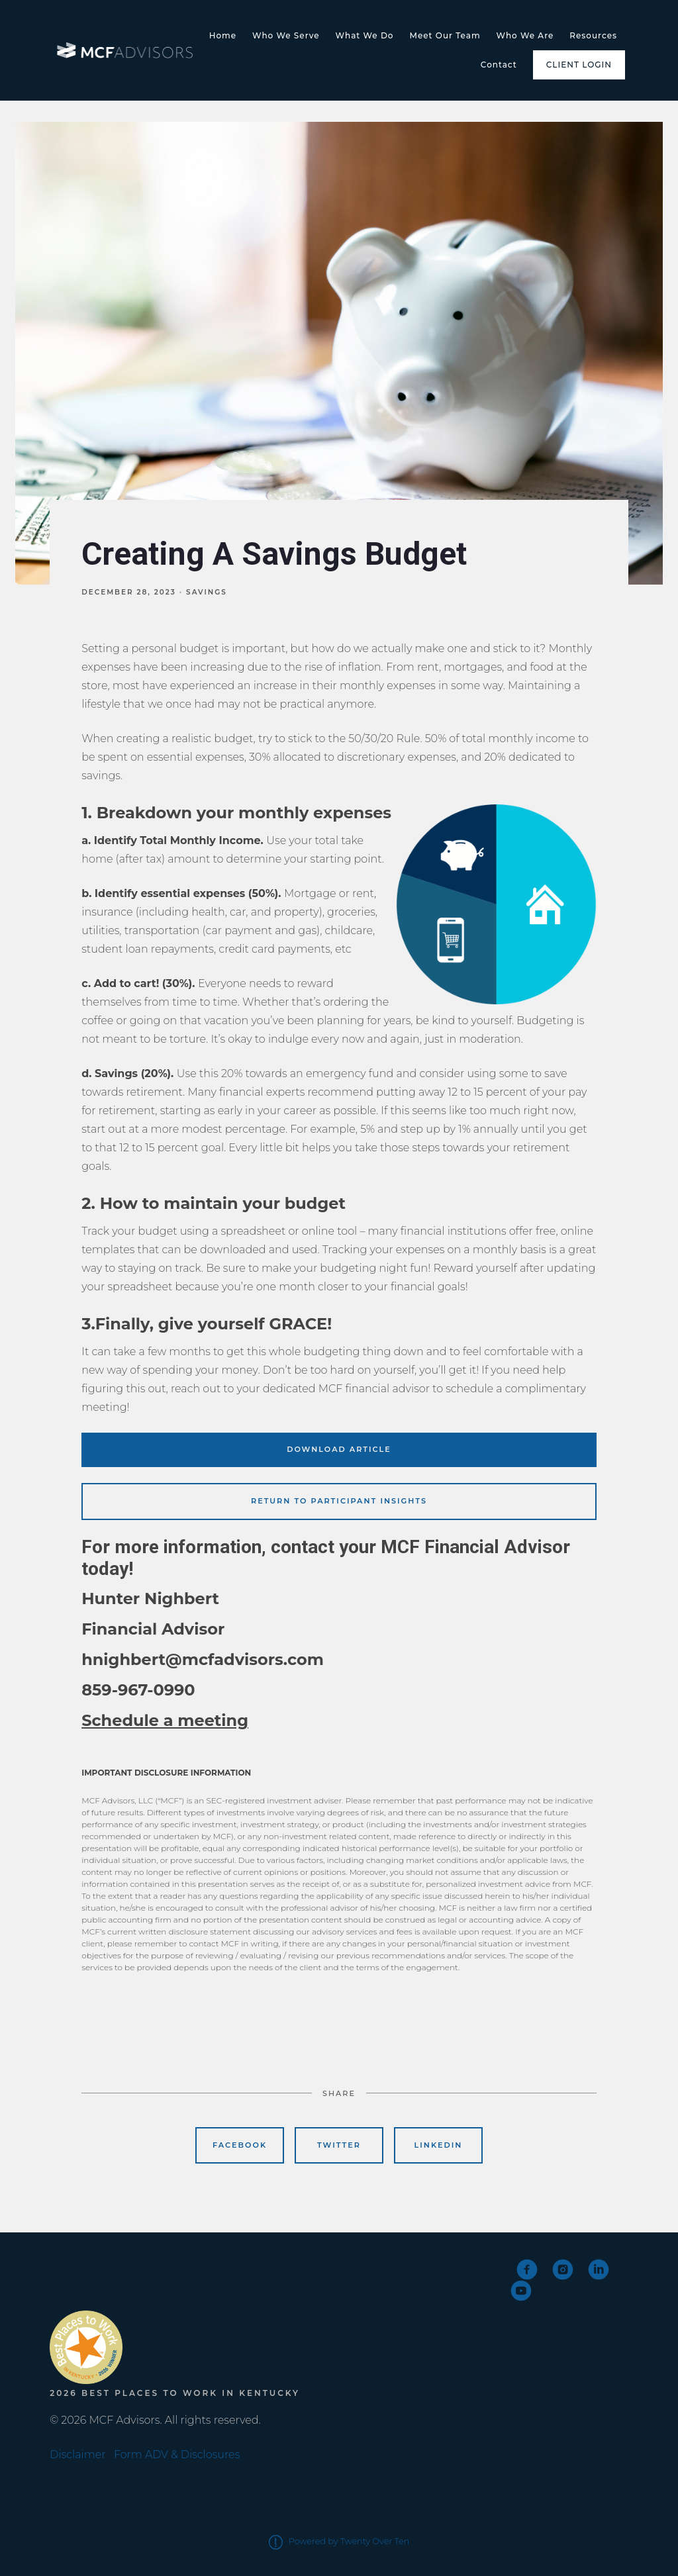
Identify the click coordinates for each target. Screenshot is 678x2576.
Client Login (579, 65)
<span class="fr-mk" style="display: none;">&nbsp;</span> (99, 2281)
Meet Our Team (444, 35)
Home (222, 35)
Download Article (339, 1449)
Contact (499, 65)
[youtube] (521, 2290)
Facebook (240, 2145)
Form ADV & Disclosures (177, 2454)
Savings (206, 592)
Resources (593, 35)
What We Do (365, 35)
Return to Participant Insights (339, 1500)
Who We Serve (286, 35)
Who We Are (525, 35)
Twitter (339, 2145)
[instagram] (562, 2269)
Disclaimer (77, 2454)
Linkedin (438, 2145)
